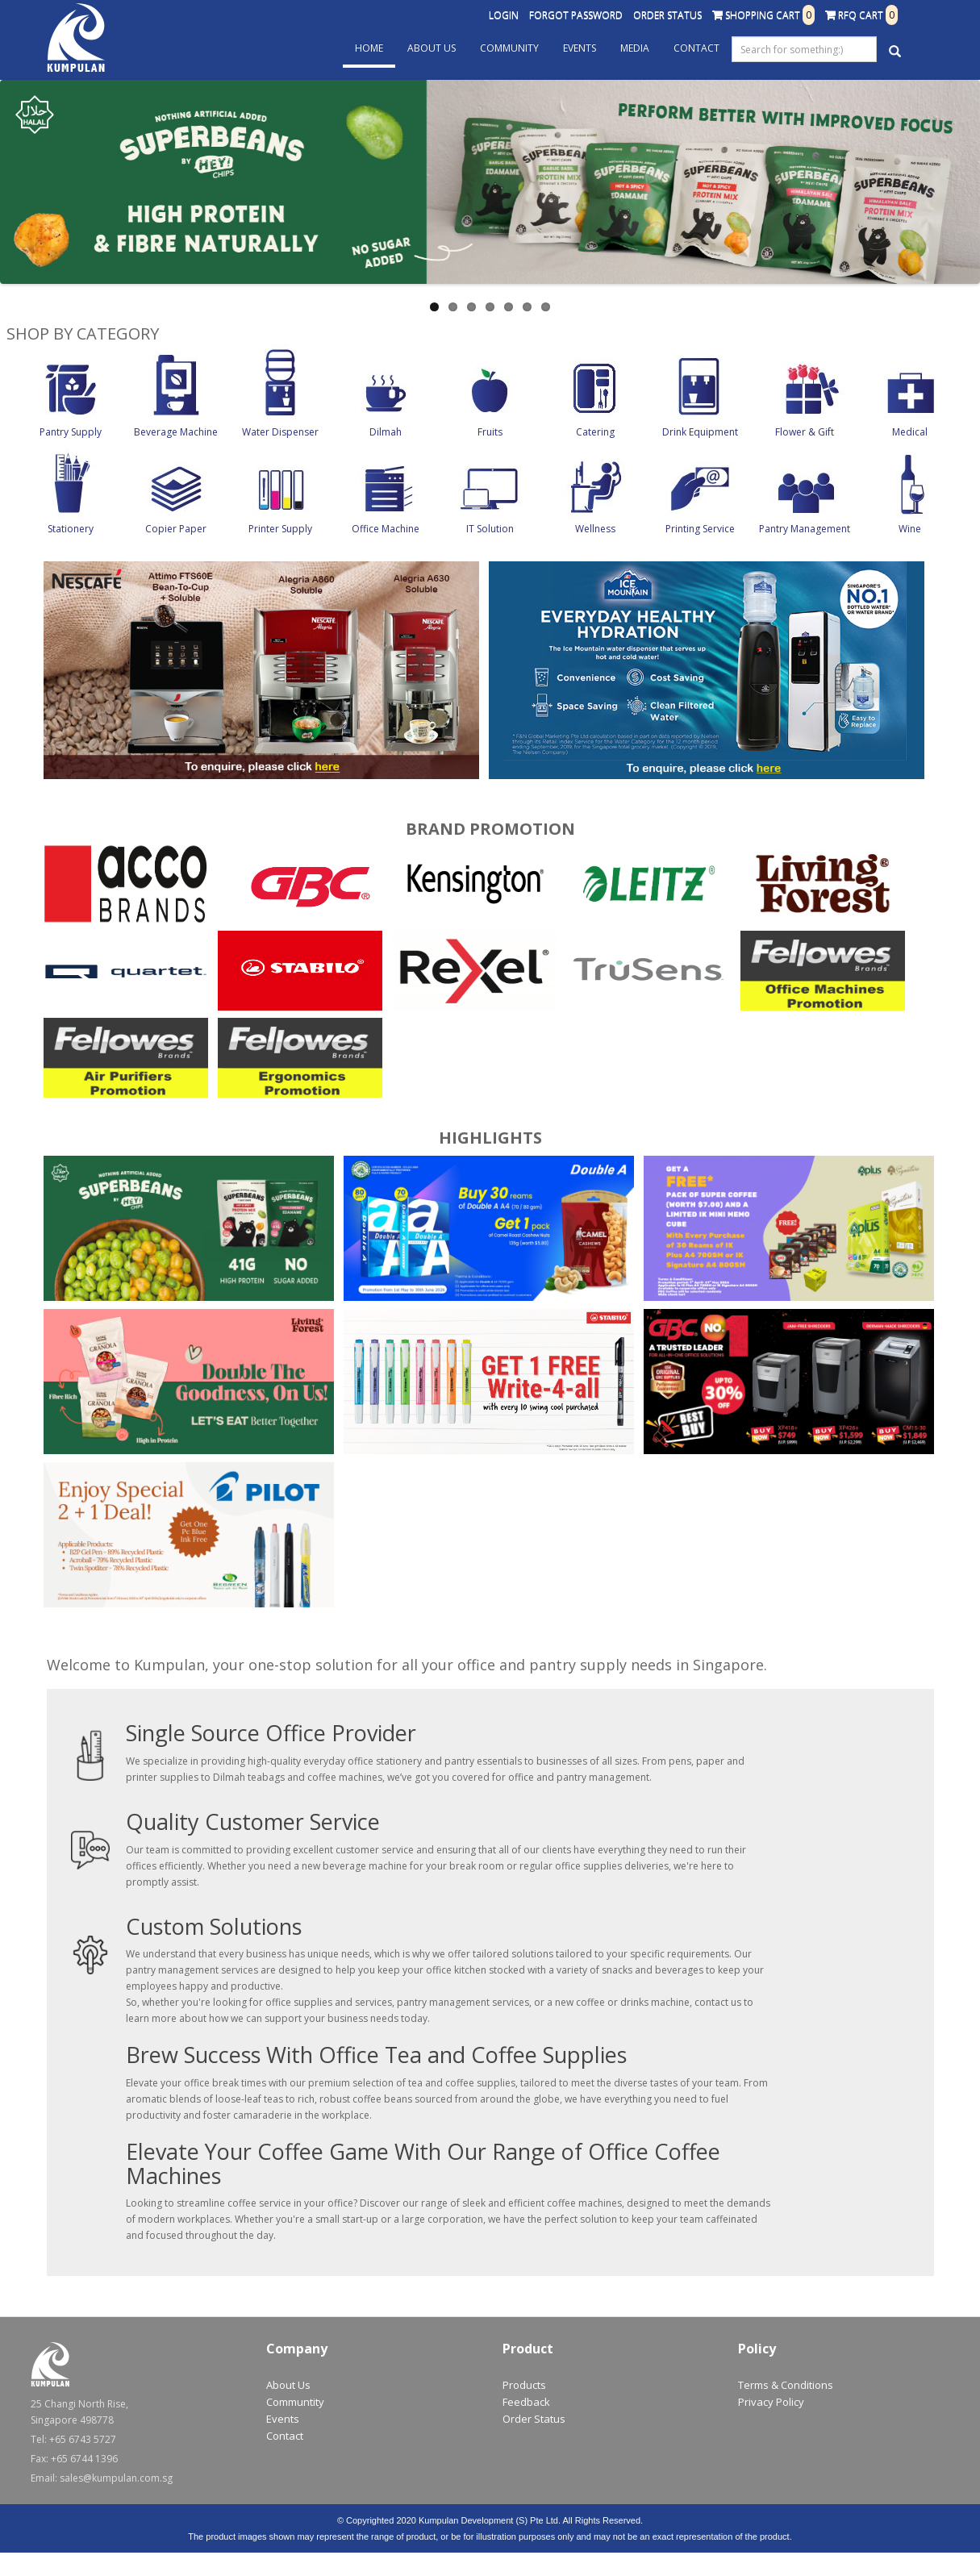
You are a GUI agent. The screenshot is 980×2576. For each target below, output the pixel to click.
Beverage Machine (176, 432)
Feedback (526, 2402)
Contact (696, 48)
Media (634, 48)
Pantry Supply (71, 432)
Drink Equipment (700, 432)
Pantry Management (804, 529)
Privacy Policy (771, 2402)
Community (509, 48)
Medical (910, 432)
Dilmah (385, 432)
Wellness (595, 529)
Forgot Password (576, 15)
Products (524, 2385)
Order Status (667, 15)
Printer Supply (280, 529)
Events (579, 48)
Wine (910, 529)
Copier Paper (175, 529)
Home (369, 48)
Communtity (295, 2402)
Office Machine (385, 529)
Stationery (71, 529)
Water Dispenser (280, 432)
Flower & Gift (804, 432)
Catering (595, 432)
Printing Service (700, 529)
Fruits (490, 432)
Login (504, 15)
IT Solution (490, 529)
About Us (431, 48)
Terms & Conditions (785, 2385)
